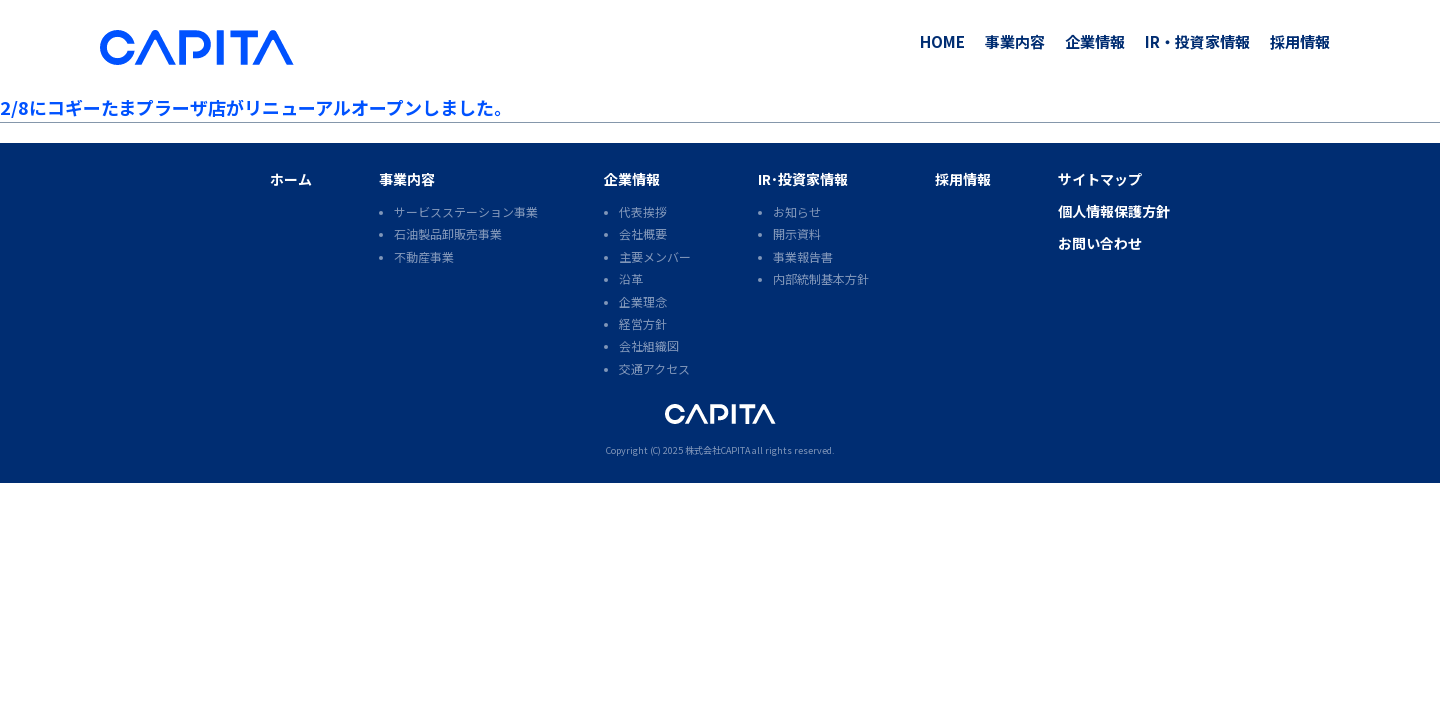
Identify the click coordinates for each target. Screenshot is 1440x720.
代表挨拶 (643, 211)
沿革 (631, 278)
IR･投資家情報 (803, 179)
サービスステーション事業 (466, 211)
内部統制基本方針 (821, 278)
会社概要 (643, 233)
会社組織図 (649, 345)
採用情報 (1300, 41)
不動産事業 (424, 256)
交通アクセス (654, 368)
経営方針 (643, 323)
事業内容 (1015, 41)
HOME (942, 41)
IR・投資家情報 (1197, 41)
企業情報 (1095, 41)
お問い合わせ (1100, 243)
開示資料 (797, 233)
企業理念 (643, 301)
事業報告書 (803, 256)
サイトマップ (1100, 179)
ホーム (291, 179)
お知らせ (797, 211)
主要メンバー (655, 256)
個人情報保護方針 (1114, 211)
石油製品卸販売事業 (448, 233)
